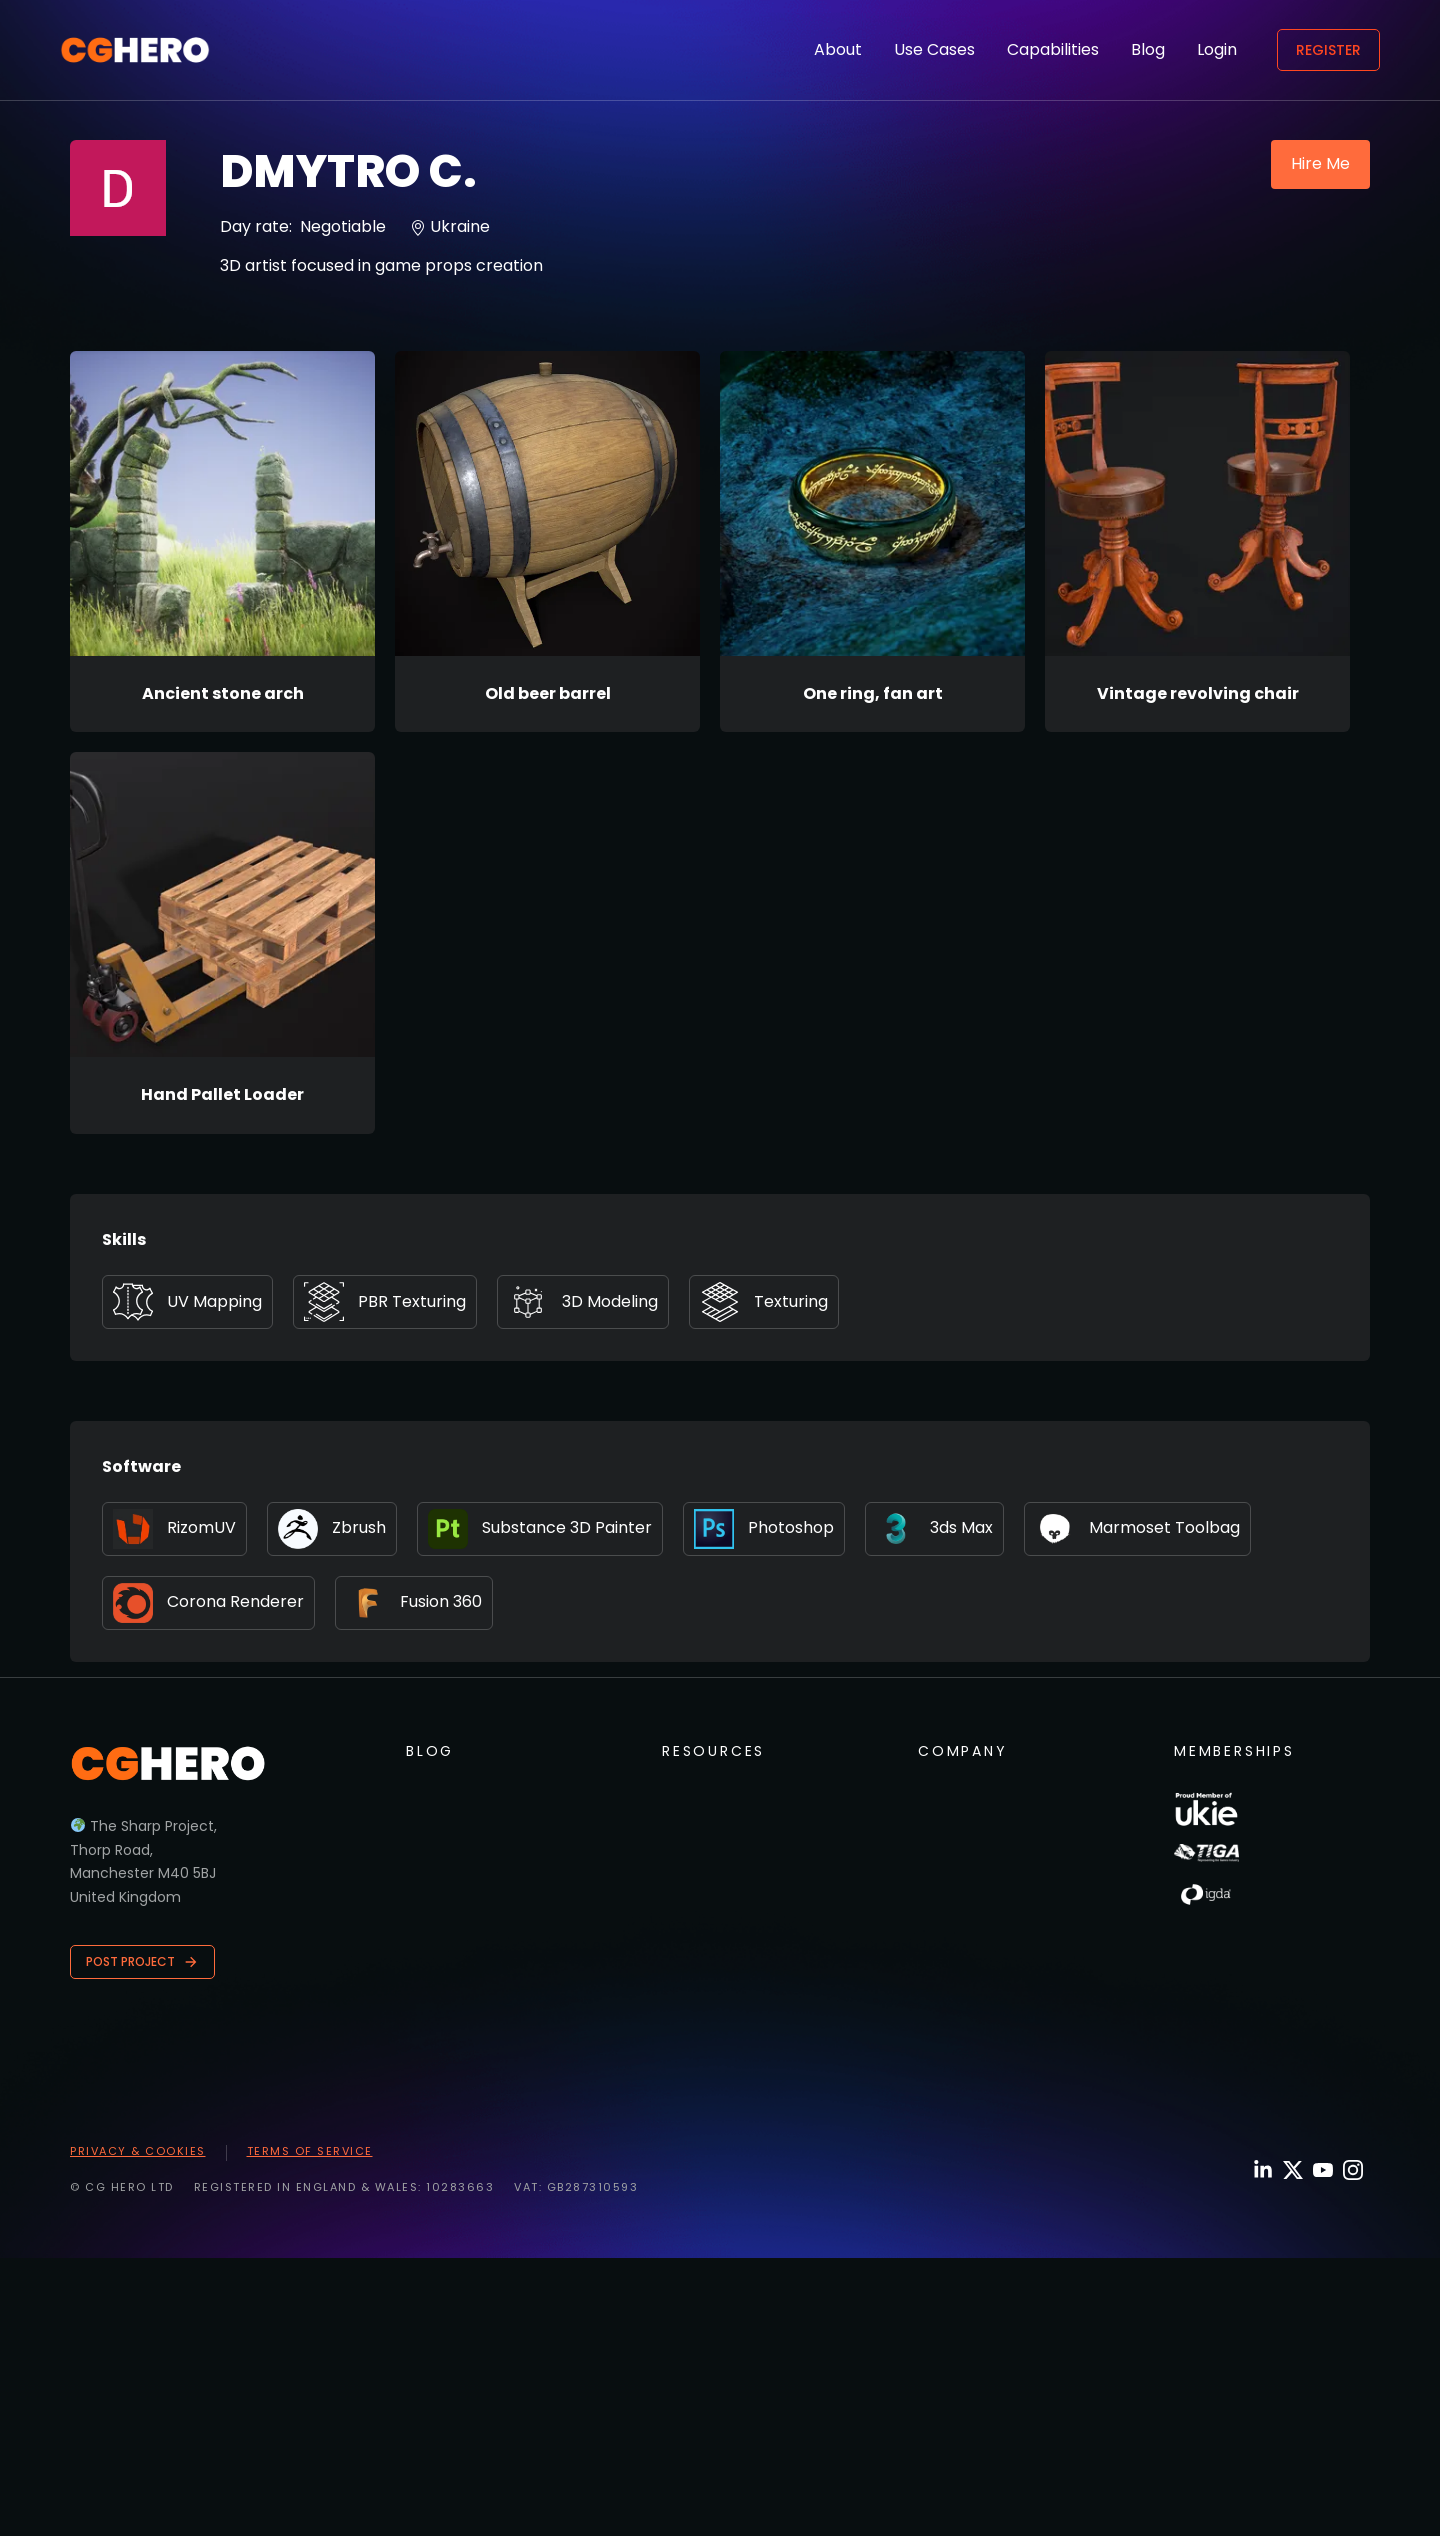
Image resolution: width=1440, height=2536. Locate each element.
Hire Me (1320, 163)
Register (1328, 50)
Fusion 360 (414, 1603)
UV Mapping (187, 1302)
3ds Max (934, 1529)
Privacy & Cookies (138, 2151)
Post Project (142, 1961)
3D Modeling (583, 1302)
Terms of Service (310, 2151)
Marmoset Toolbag (1137, 1529)
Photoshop (764, 1529)
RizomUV (174, 1529)
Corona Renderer (208, 1603)
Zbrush (332, 1529)
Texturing (764, 1302)
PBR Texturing (385, 1302)
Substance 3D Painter (540, 1529)
